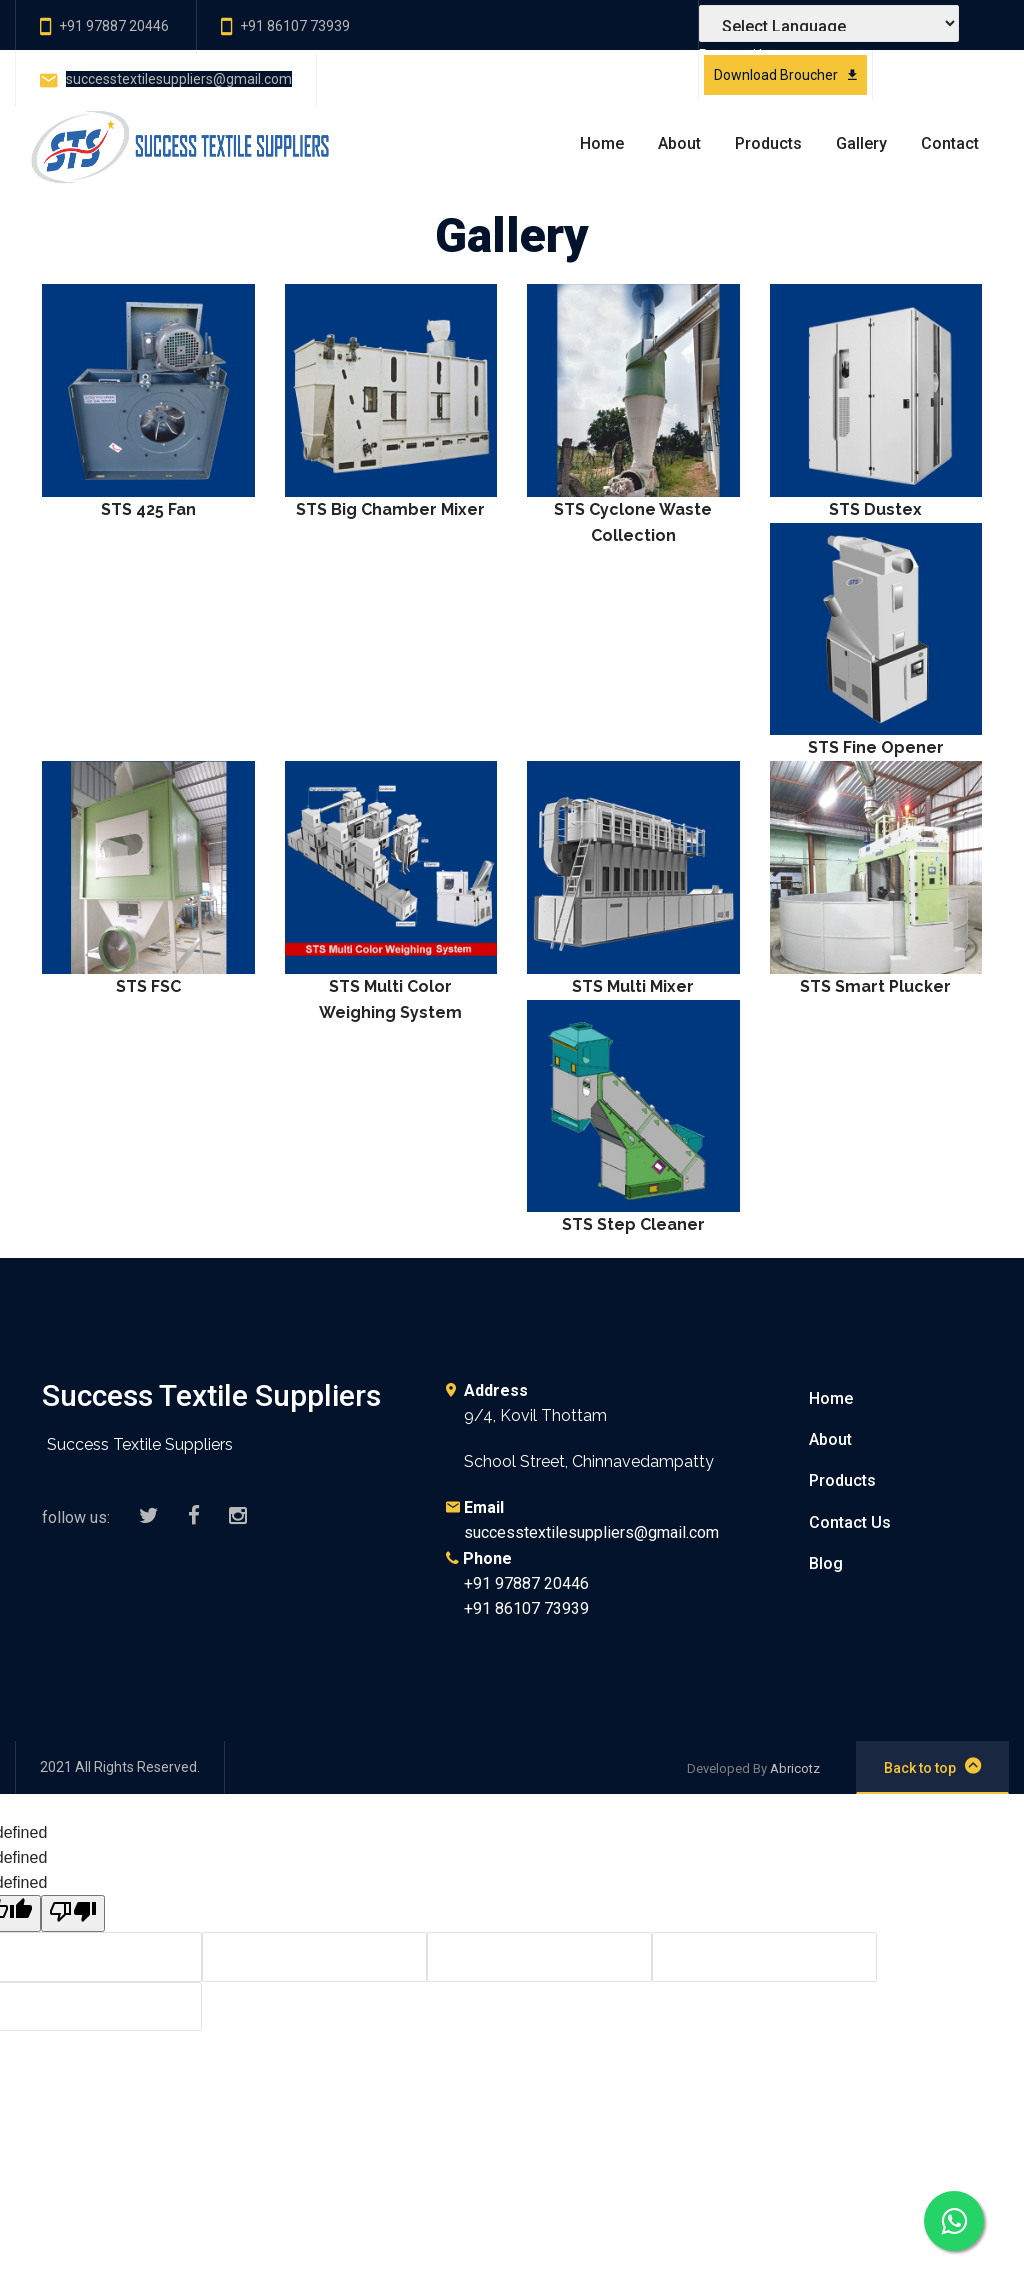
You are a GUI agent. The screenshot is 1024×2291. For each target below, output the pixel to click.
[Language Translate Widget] (829, 23)
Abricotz (795, 1768)
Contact (950, 143)
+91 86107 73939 (295, 26)
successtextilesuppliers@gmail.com (179, 79)
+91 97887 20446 (114, 26)
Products (768, 143)
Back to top (932, 1766)
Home (602, 143)
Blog (826, 1563)
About (679, 143)
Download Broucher (785, 75)
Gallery (861, 143)
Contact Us (850, 1522)
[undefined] (73, 1913)
